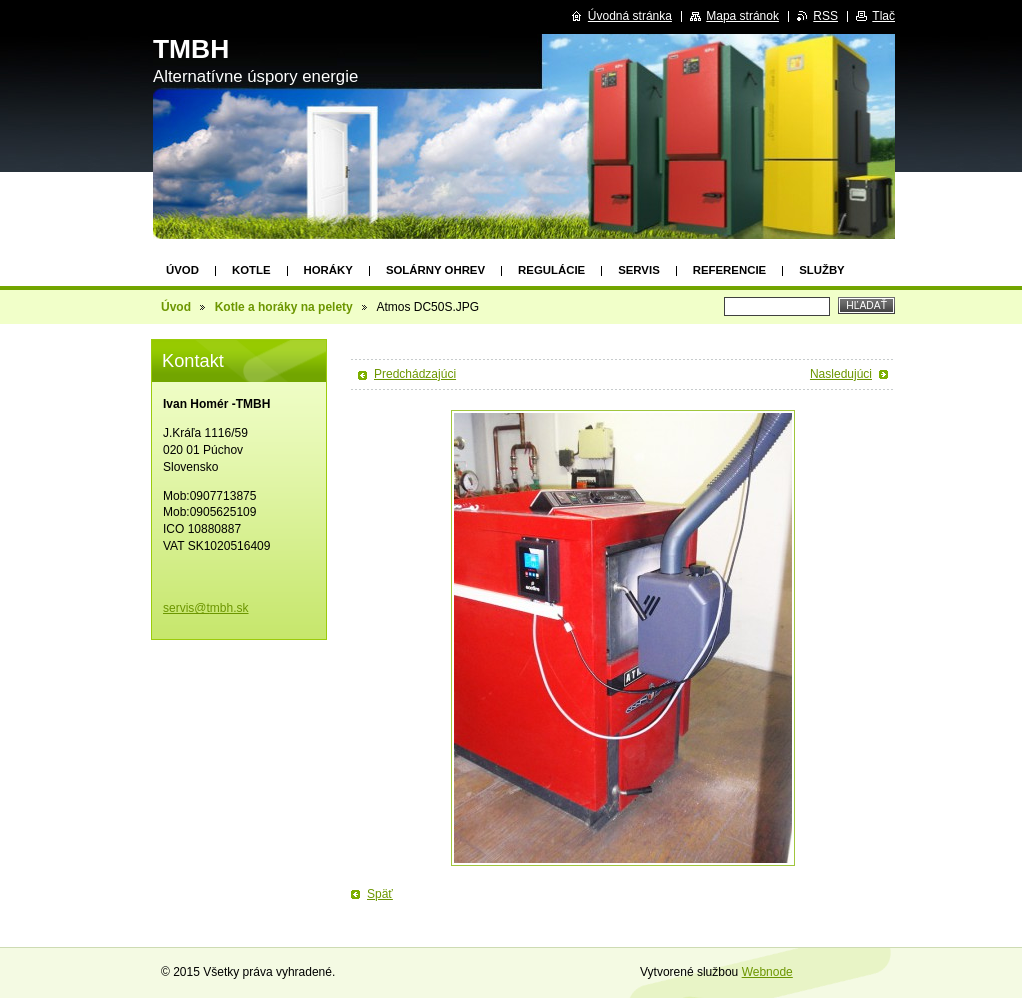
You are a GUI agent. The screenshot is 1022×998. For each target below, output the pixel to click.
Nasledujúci (841, 374)
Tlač (883, 16)
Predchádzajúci (415, 374)
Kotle (251, 270)
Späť (380, 894)
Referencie (729, 270)
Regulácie (551, 270)
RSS (825, 16)
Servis (639, 270)
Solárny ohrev (435, 270)
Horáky (328, 270)
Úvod (182, 270)
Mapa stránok (742, 16)
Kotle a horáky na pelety (284, 307)
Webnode (767, 972)
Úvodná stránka (630, 16)
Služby (822, 270)
